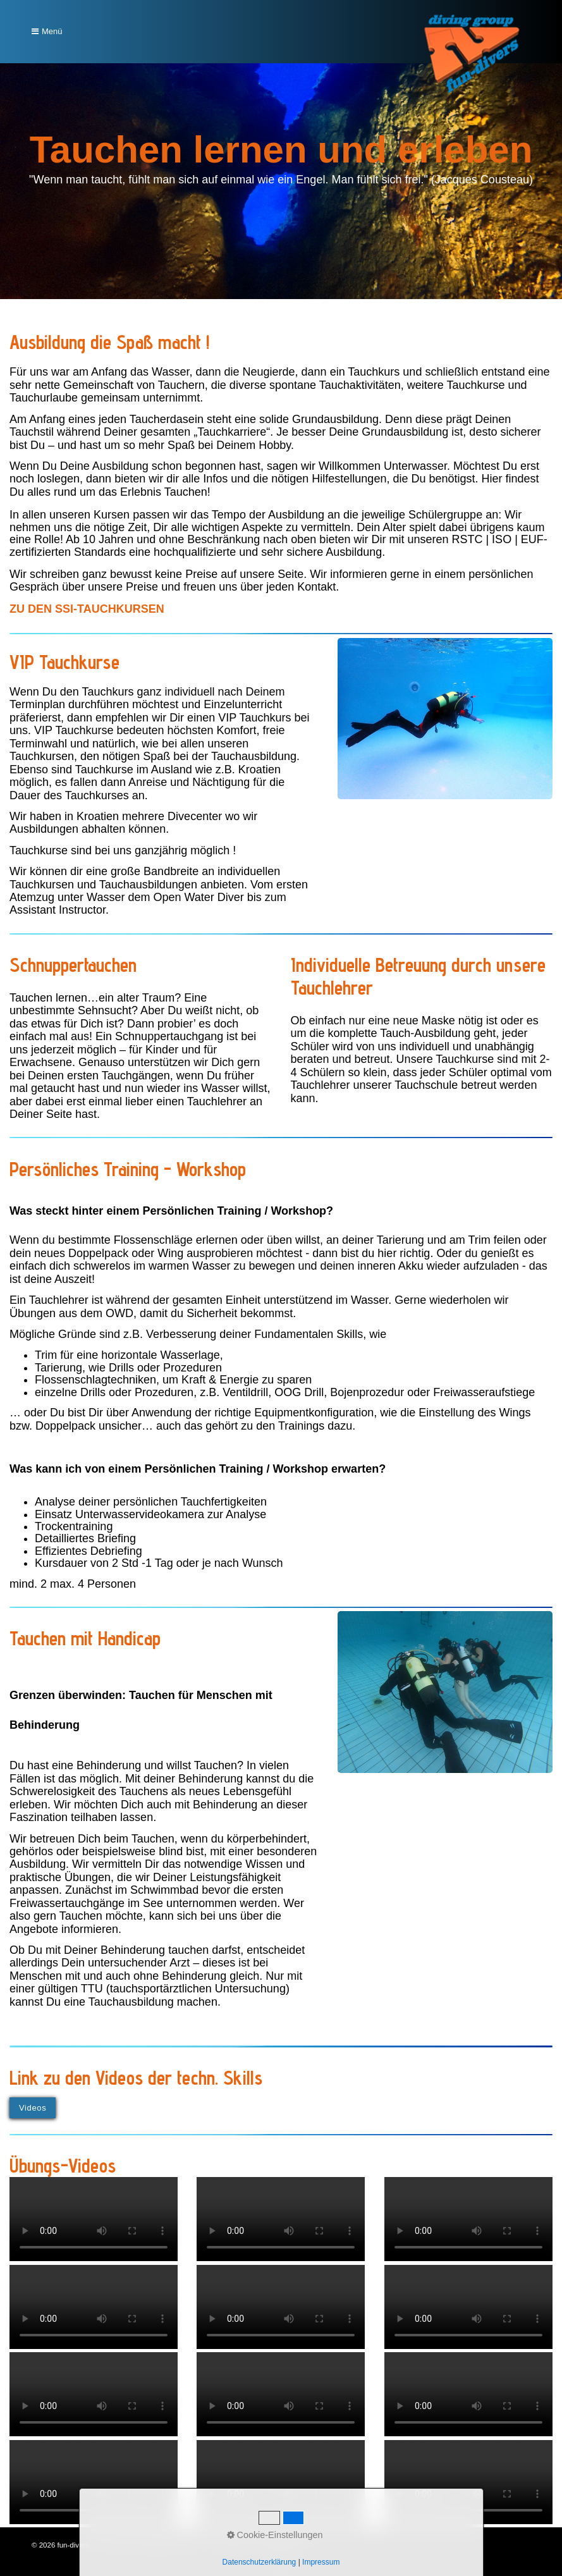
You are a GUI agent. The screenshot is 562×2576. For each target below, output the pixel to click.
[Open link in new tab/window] (86, 609)
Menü (52, 31)
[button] (32, 2107)
